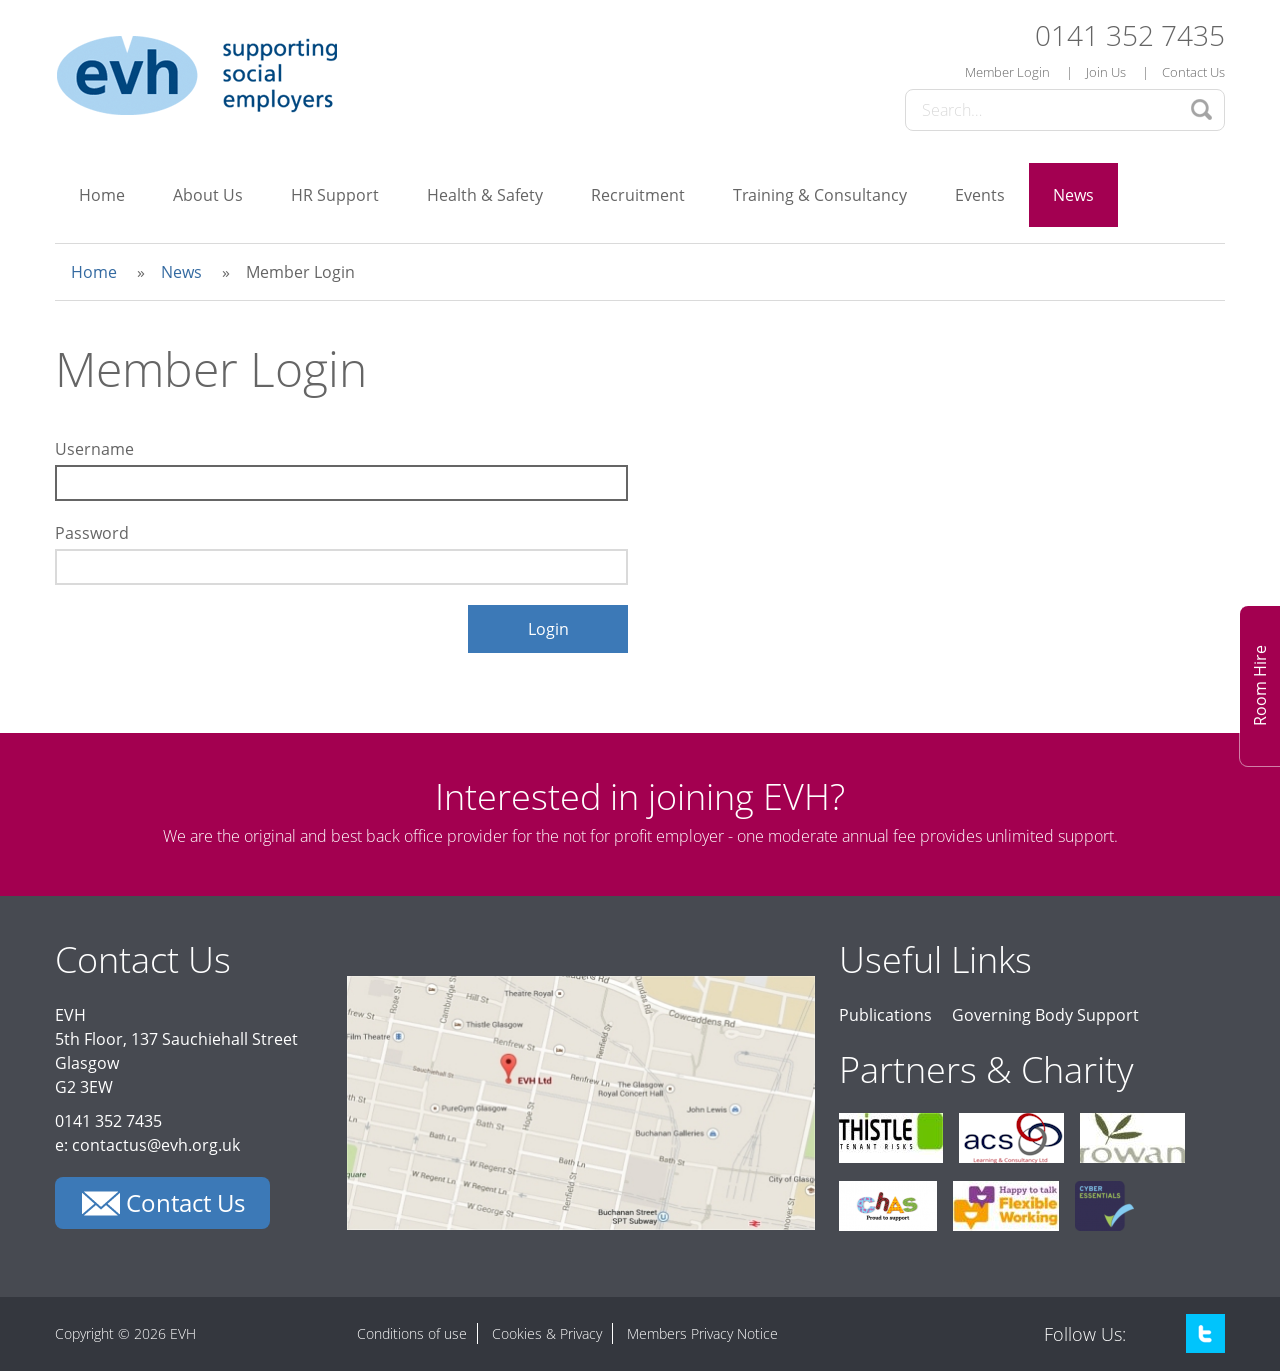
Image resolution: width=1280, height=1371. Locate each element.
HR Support (335, 195)
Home (102, 195)
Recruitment (638, 195)
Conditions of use (412, 1333)
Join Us (1106, 72)
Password (92, 533)
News (1073, 195)
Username (94, 449)
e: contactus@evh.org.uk (147, 1145)
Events (980, 195)
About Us (208, 195)
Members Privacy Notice (702, 1333)
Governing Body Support (1045, 1015)
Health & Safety (485, 195)
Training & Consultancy (820, 195)
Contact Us (1193, 72)
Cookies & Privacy (547, 1333)
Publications (885, 1015)
